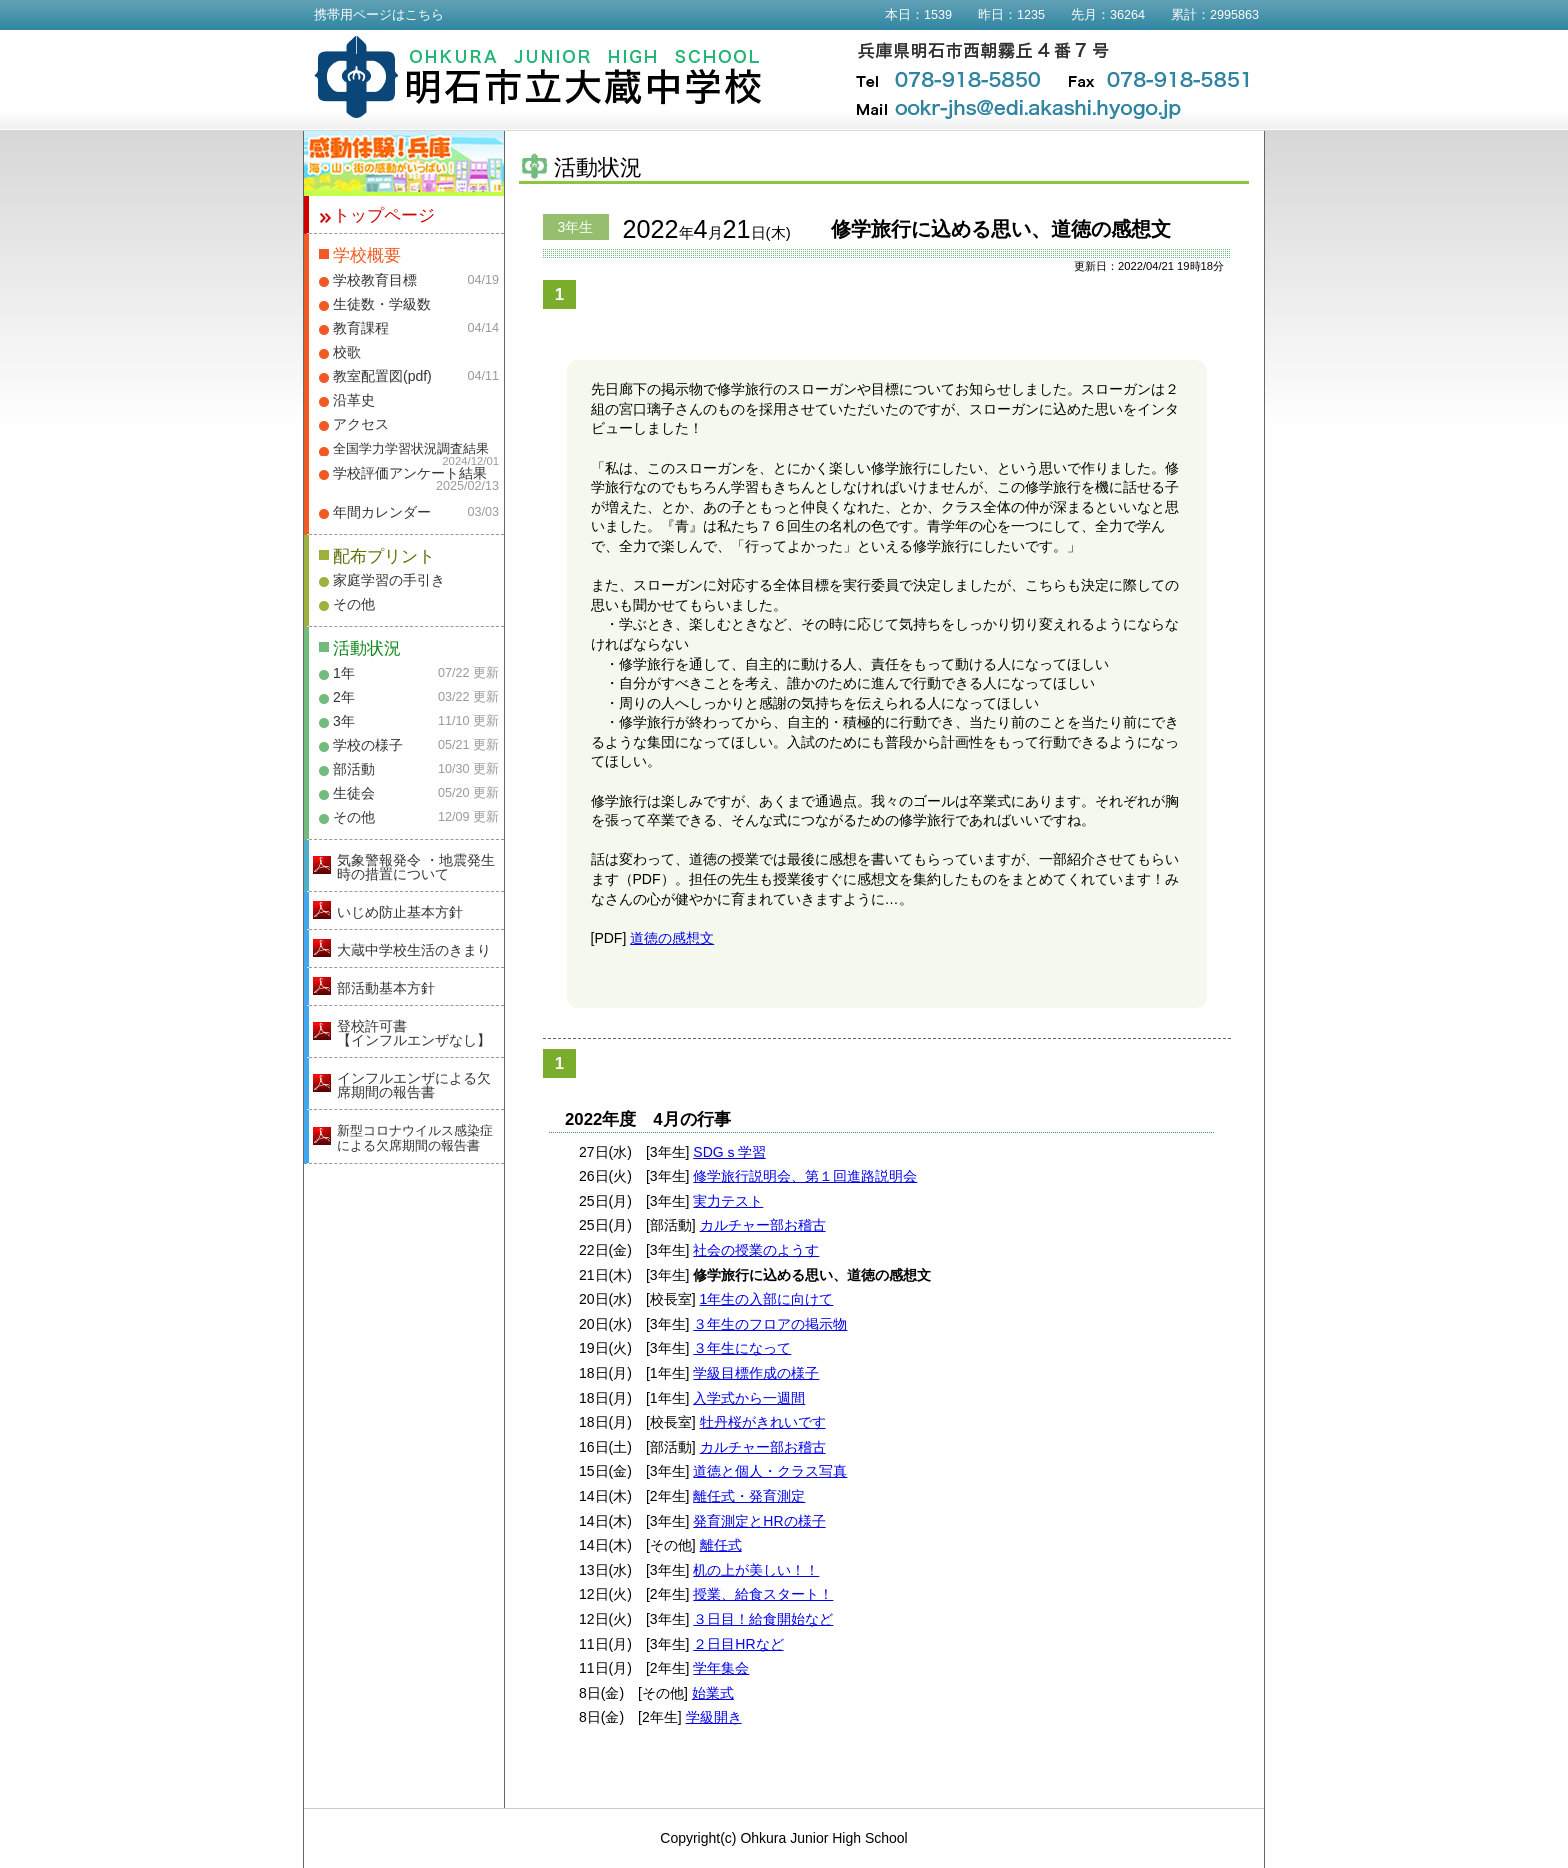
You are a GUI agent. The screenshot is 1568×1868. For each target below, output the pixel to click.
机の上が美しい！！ (756, 1570)
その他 (354, 604)
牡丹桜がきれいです (763, 1422)
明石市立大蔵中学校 (538, 77)
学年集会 (721, 1668)
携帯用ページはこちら (379, 15)
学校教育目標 (375, 280)
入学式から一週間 (749, 1398)
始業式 (713, 1693)
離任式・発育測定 (749, 1496)
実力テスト (728, 1201)
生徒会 (354, 793)
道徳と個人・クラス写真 (770, 1471)
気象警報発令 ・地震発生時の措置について (416, 867)
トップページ (384, 215)
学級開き (714, 1717)
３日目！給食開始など (763, 1619)
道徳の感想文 (672, 938)
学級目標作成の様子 (756, 1373)
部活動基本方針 (386, 988)
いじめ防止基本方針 (400, 912)
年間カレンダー (382, 512)
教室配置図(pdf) (382, 376)
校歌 (347, 352)
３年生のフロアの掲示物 (770, 1324)
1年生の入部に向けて (767, 1299)
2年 (344, 697)
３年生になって (742, 1348)
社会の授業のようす (756, 1250)
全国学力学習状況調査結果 (411, 449)
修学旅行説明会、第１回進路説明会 (805, 1176)
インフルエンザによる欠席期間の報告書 (414, 1085)
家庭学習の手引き (389, 580)
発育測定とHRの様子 (759, 1521)
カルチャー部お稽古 (763, 1225)
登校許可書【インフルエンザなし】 (414, 1033)
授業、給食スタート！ (763, 1594)
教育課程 (361, 328)
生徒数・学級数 (382, 304)
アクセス (361, 424)
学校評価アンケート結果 (410, 473)
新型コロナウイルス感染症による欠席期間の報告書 (415, 1138)
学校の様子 (368, 745)
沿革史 (354, 400)
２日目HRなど (738, 1644)
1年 (344, 673)
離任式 (721, 1545)
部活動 (354, 769)
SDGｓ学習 (729, 1152)
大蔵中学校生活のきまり (414, 950)
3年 (344, 721)
